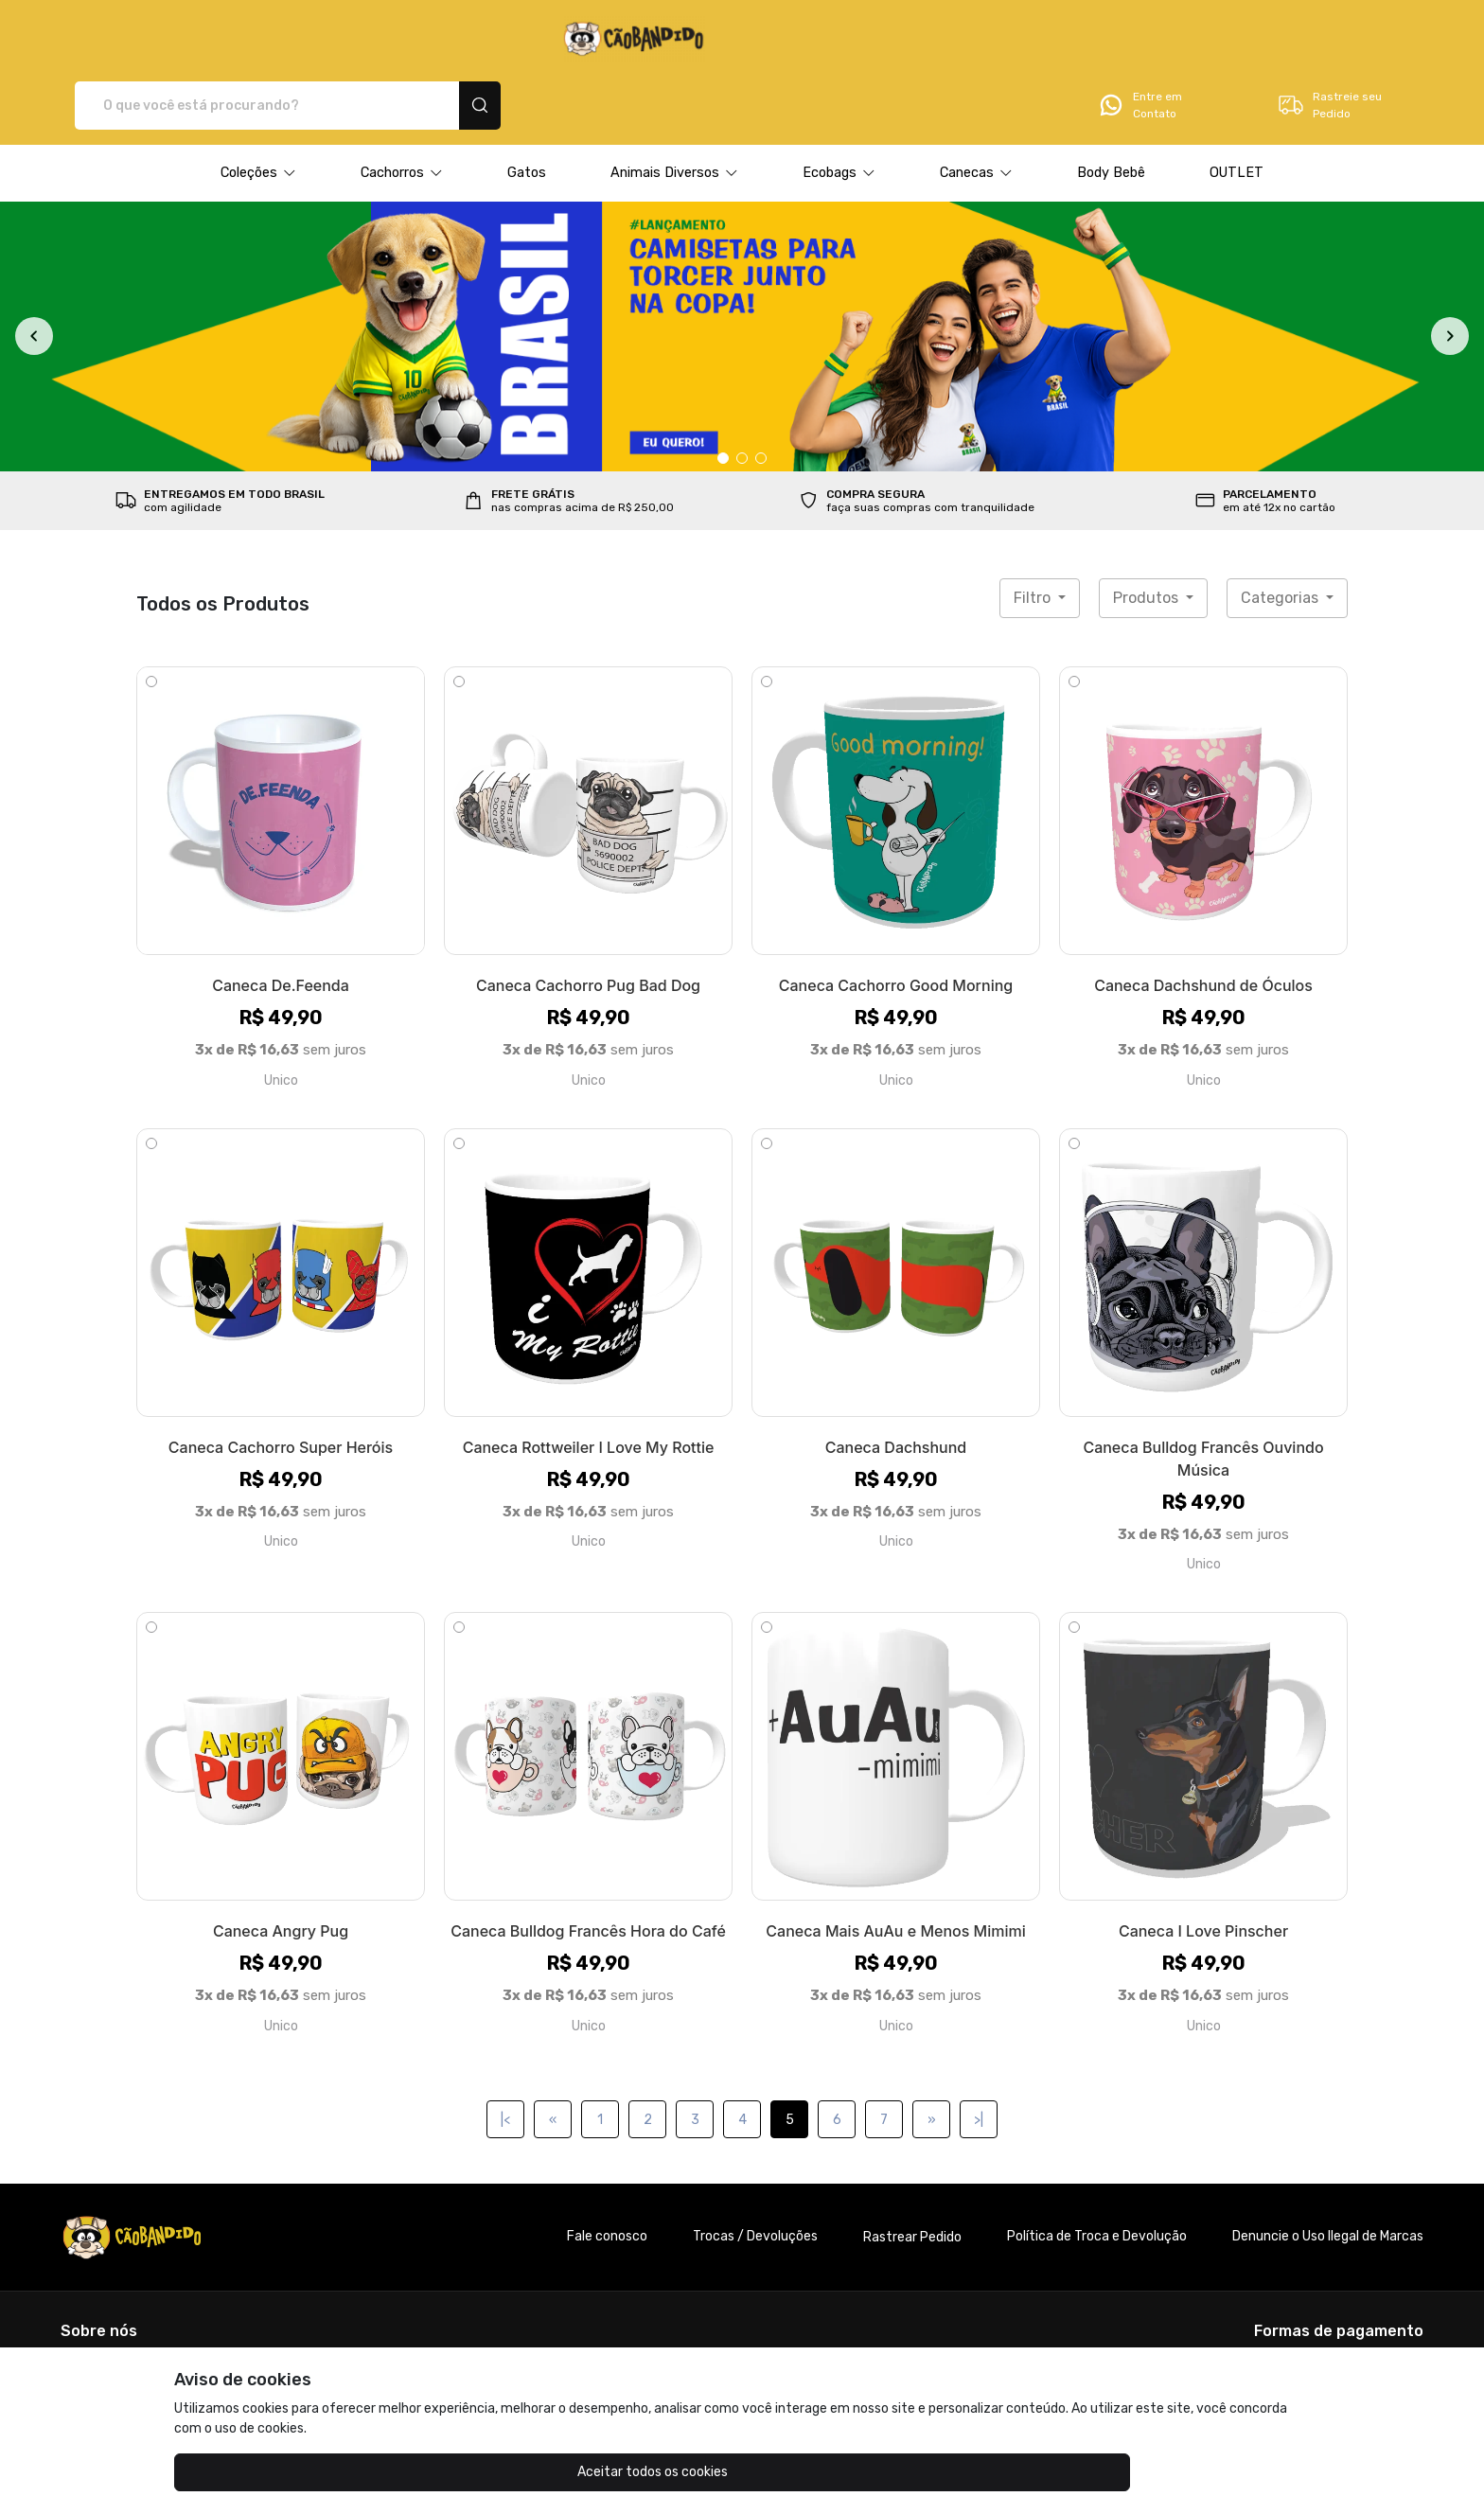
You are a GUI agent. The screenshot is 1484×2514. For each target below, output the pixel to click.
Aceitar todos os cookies (269, 2472)
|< (505, 2053)
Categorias (1281, 532)
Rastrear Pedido (912, 2172)
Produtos (1147, 532)
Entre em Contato (1139, 40)
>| (978, 2053)
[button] (258, 107)
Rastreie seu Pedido (1329, 40)
